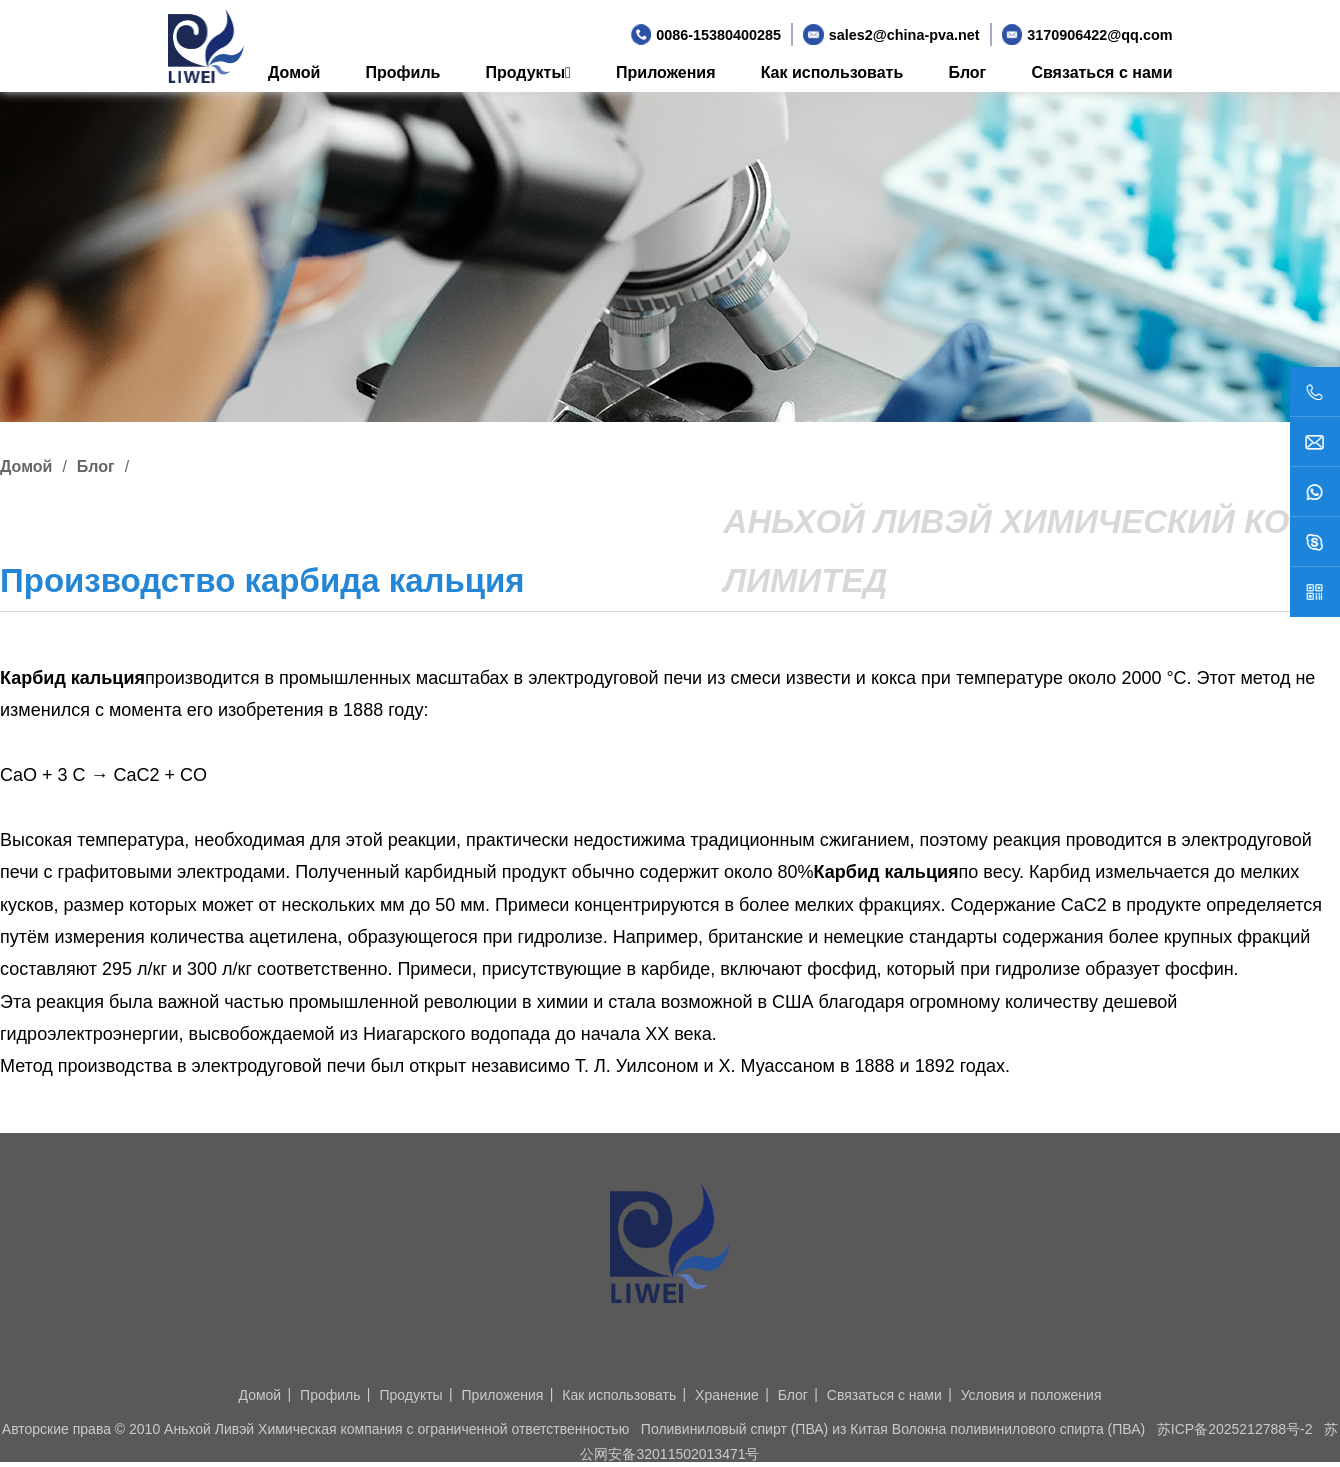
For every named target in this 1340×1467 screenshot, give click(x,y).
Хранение (727, 1395)
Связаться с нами (1101, 72)
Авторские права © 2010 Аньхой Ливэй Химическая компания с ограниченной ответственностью (315, 1429)
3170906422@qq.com (1099, 35)
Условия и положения (1031, 1395)
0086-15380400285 (718, 35)
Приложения (666, 72)
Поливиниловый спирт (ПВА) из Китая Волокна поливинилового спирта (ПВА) (893, 1429)
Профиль (403, 72)
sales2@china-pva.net (904, 35)
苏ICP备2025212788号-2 (1235, 1429)
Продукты (528, 72)
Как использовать (832, 72)
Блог (967, 72)
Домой (294, 72)
